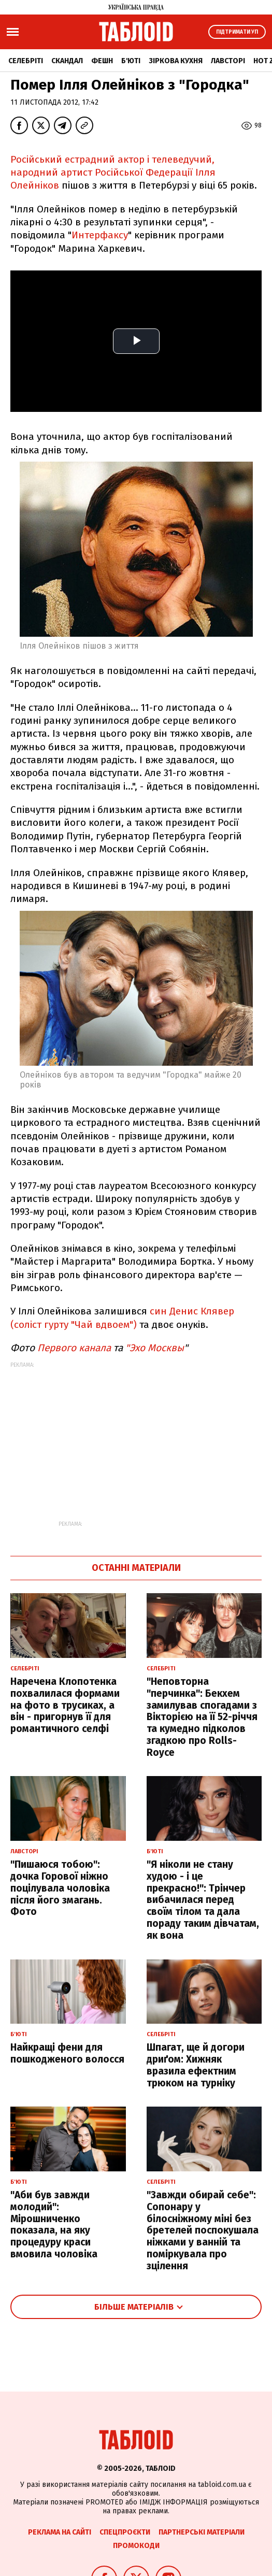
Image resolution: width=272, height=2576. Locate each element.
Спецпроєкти (124, 2532)
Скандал (67, 60)
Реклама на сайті (59, 2532)
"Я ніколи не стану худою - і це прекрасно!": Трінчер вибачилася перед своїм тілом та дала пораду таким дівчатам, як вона (203, 1899)
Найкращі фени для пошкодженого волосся (67, 2053)
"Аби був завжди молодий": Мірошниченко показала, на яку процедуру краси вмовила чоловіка (53, 2224)
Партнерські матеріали (202, 2532)
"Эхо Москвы (153, 1348)
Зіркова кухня (176, 60)
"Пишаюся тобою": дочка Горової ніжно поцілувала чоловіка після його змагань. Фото (60, 1887)
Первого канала (74, 1348)
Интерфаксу (99, 235)
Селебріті (25, 60)
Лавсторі (228, 60)
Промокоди (136, 2545)
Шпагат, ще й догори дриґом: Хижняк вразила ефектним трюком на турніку (196, 2064)
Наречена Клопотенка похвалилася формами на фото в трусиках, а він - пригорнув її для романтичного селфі (65, 1705)
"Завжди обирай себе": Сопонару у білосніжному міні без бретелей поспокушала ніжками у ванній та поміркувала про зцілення (203, 2230)
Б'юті (130, 60)
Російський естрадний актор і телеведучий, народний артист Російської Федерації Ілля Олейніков (113, 172)
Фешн (102, 60)
